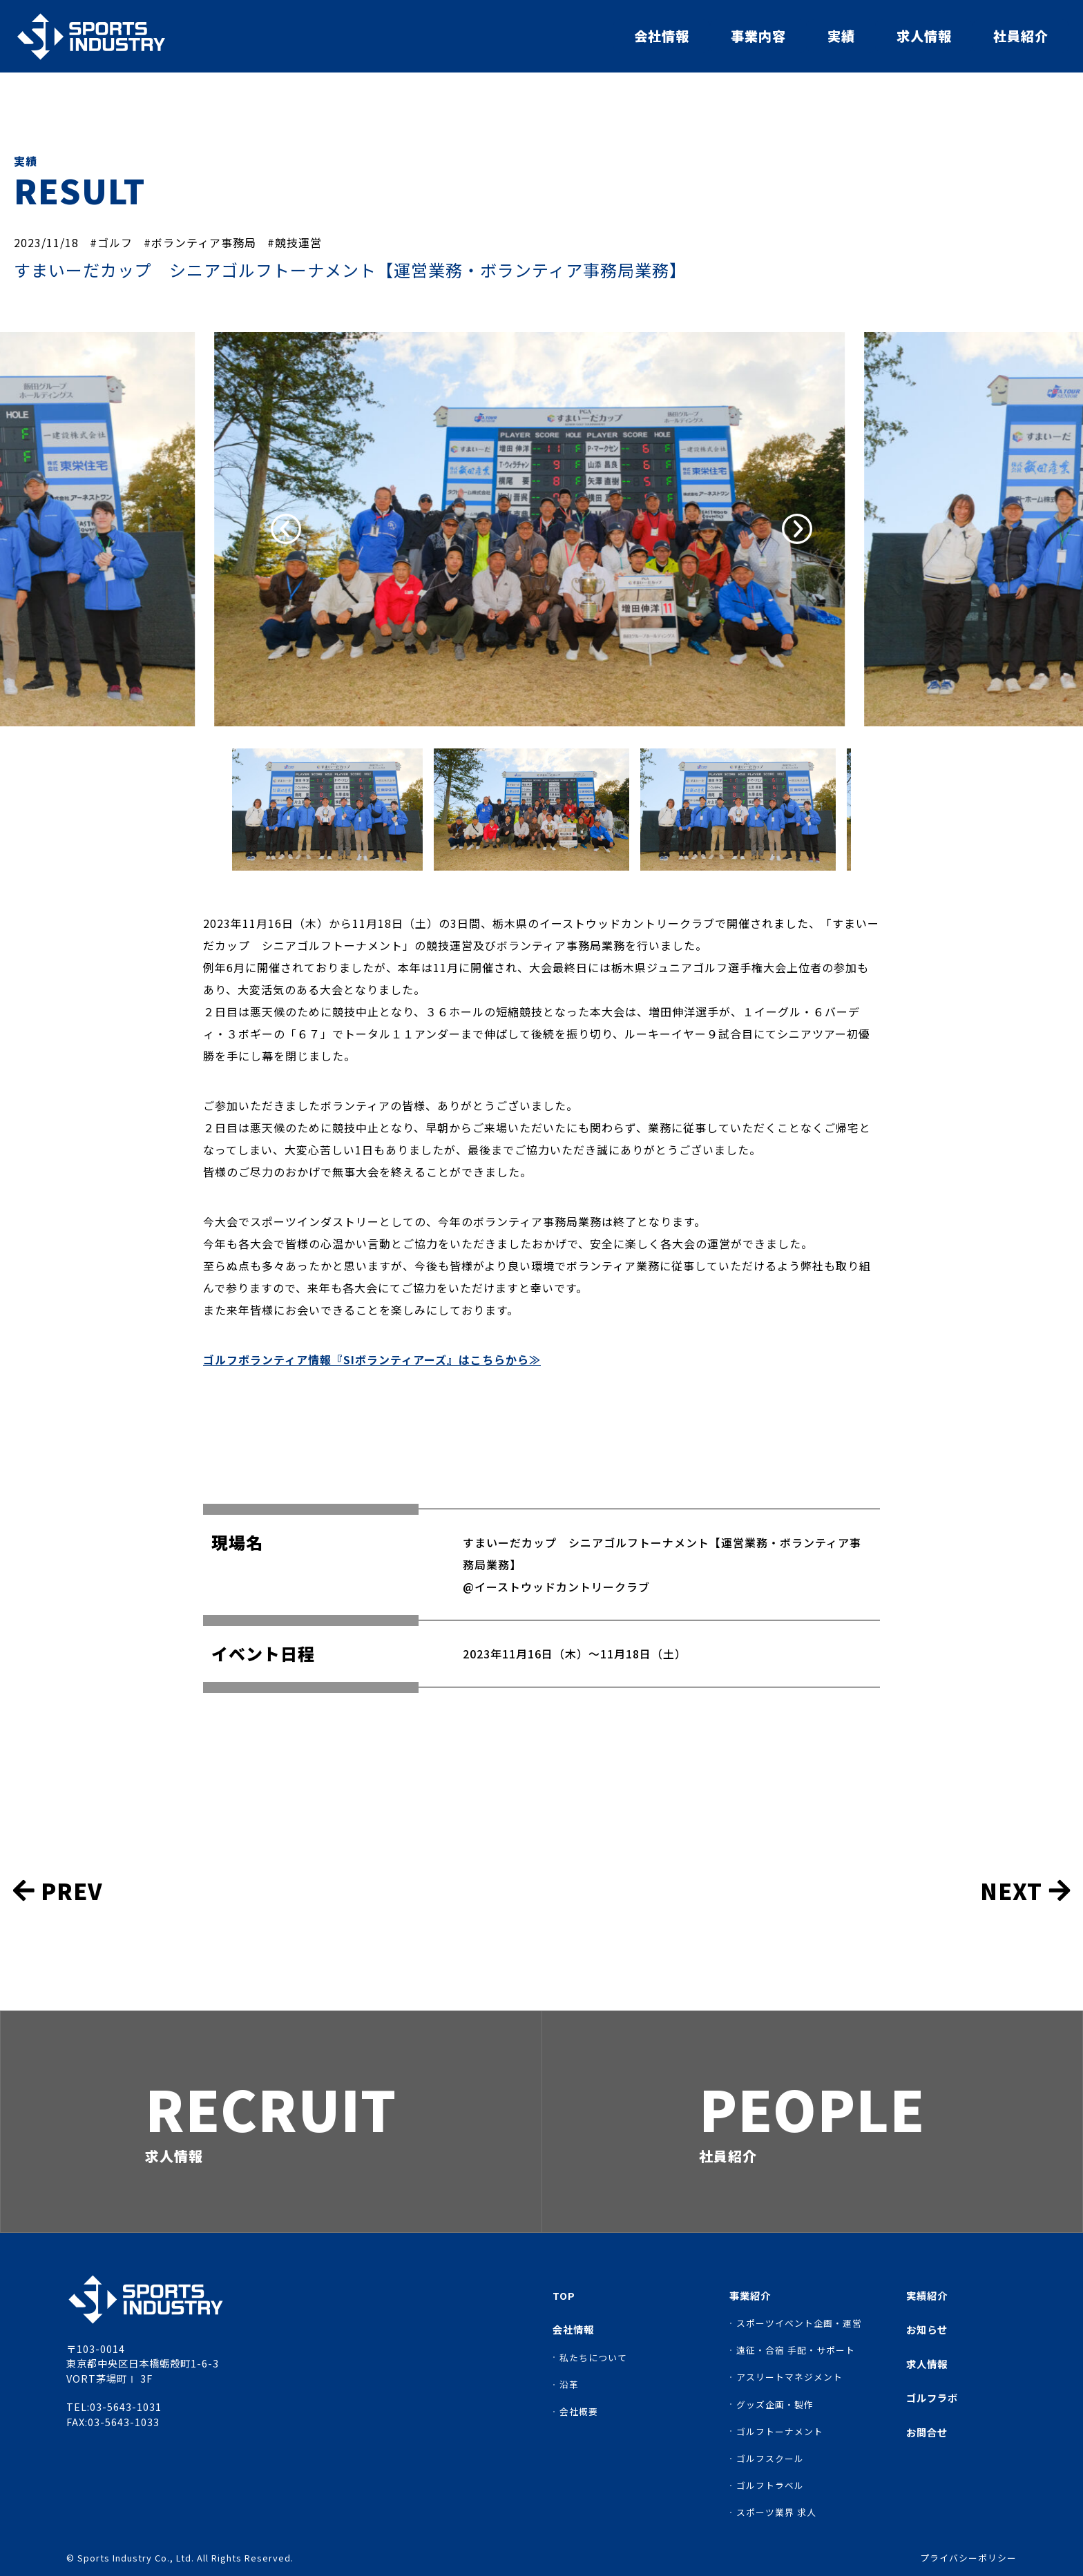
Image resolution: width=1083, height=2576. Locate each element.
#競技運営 (294, 242)
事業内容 (758, 36)
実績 (841, 36)
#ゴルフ (111, 242)
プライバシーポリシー (968, 2558)
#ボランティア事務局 (200, 242)
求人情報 (924, 36)
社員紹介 (1020, 36)
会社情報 (661, 36)
